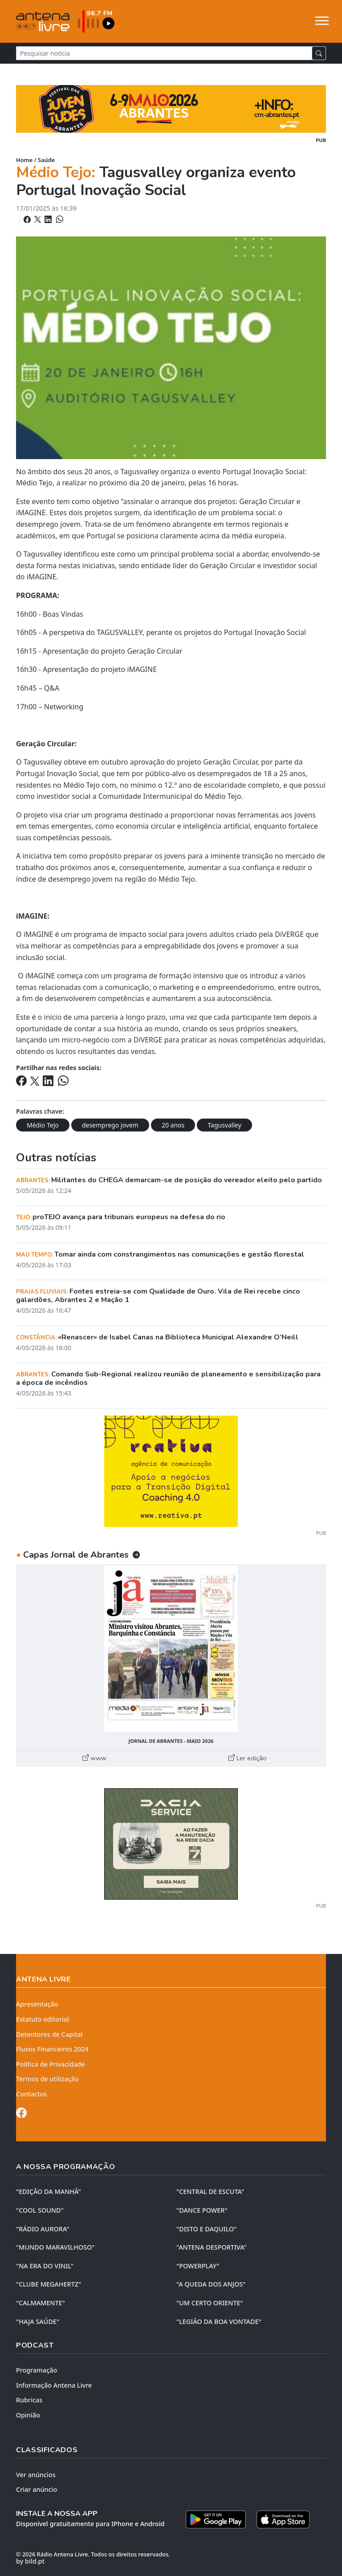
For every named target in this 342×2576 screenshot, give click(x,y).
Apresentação (37, 2004)
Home (24, 160)
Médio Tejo (43, 1125)
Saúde (46, 160)
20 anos (173, 1125)
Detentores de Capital (49, 2034)
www (94, 1758)
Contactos (31, 2094)
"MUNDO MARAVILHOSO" (55, 2247)
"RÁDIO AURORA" (42, 2229)
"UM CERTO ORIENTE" (209, 2303)
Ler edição (247, 1758)
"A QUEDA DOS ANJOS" (210, 2284)
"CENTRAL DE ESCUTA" (210, 2191)
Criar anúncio (36, 2489)
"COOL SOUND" (40, 2210)
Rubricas (29, 2400)
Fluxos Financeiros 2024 (52, 2049)
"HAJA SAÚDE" (37, 2321)
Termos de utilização (47, 2079)
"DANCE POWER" (202, 2210)
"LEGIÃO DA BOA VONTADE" (218, 2321)
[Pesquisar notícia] (164, 53)
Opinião (28, 2415)
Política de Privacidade (50, 2064)
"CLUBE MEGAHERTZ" (48, 2284)
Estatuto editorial (42, 2019)
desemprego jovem (110, 1125)
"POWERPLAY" (197, 2266)
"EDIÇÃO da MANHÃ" (48, 2191)
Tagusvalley (224, 1125)
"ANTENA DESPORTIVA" (211, 2247)
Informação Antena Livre (54, 2385)
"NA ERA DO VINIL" (44, 2266)
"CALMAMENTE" (40, 2303)
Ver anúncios (36, 2474)
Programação (36, 2370)
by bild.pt (30, 2561)
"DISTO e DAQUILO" (206, 2229)
